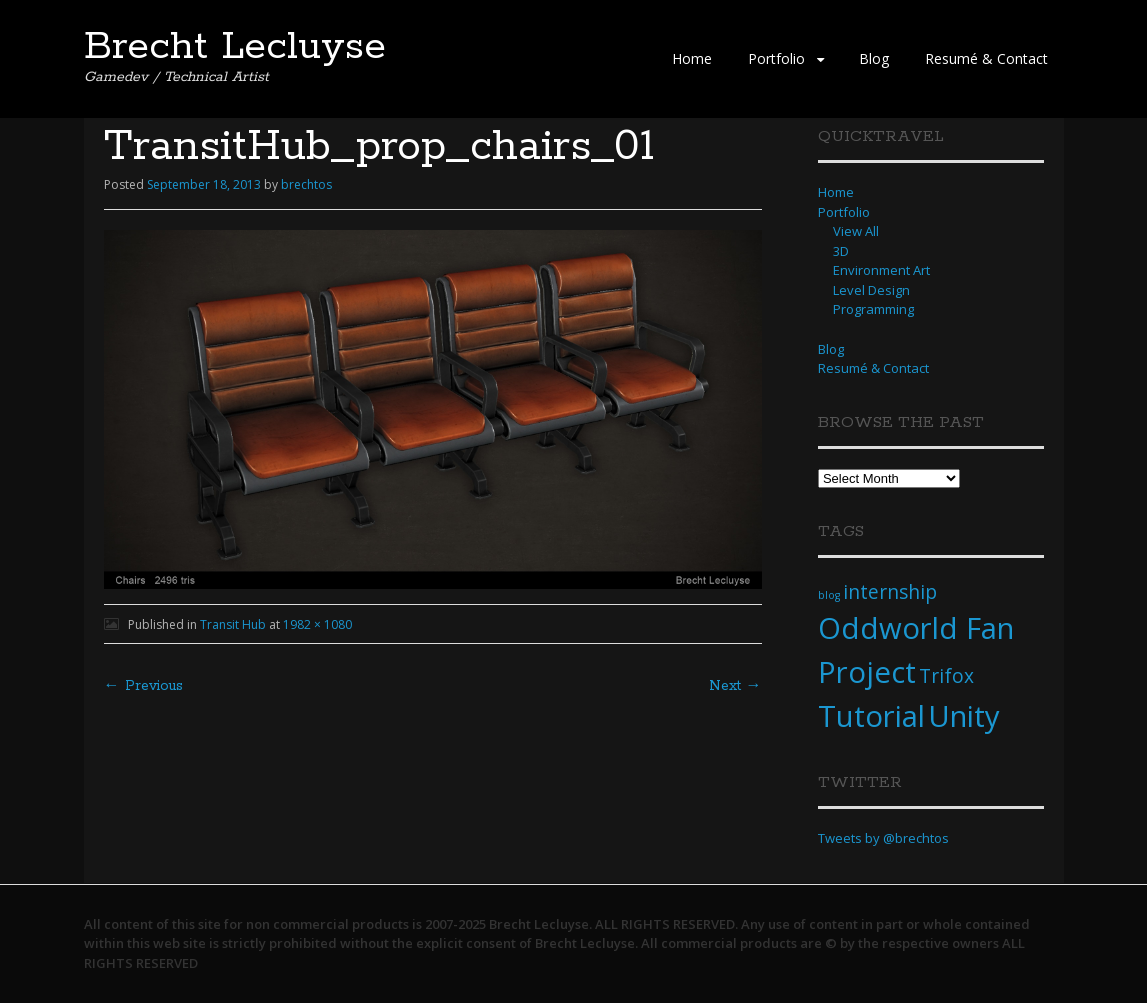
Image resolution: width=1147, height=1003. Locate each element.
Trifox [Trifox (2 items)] (946, 676)
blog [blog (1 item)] (829, 595)
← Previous (143, 686)
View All (856, 231)
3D (841, 251)
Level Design (871, 290)
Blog (874, 58)
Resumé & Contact (986, 58)
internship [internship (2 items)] (890, 592)
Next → (735, 686)
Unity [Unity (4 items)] (964, 716)
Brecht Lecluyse (235, 47)
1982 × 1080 (317, 624)
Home (692, 58)
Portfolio (776, 58)
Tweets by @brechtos (883, 838)
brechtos (306, 184)
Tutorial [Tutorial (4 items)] (871, 716)
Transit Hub (233, 624)
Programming (873, 309)
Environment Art (881, 270)
